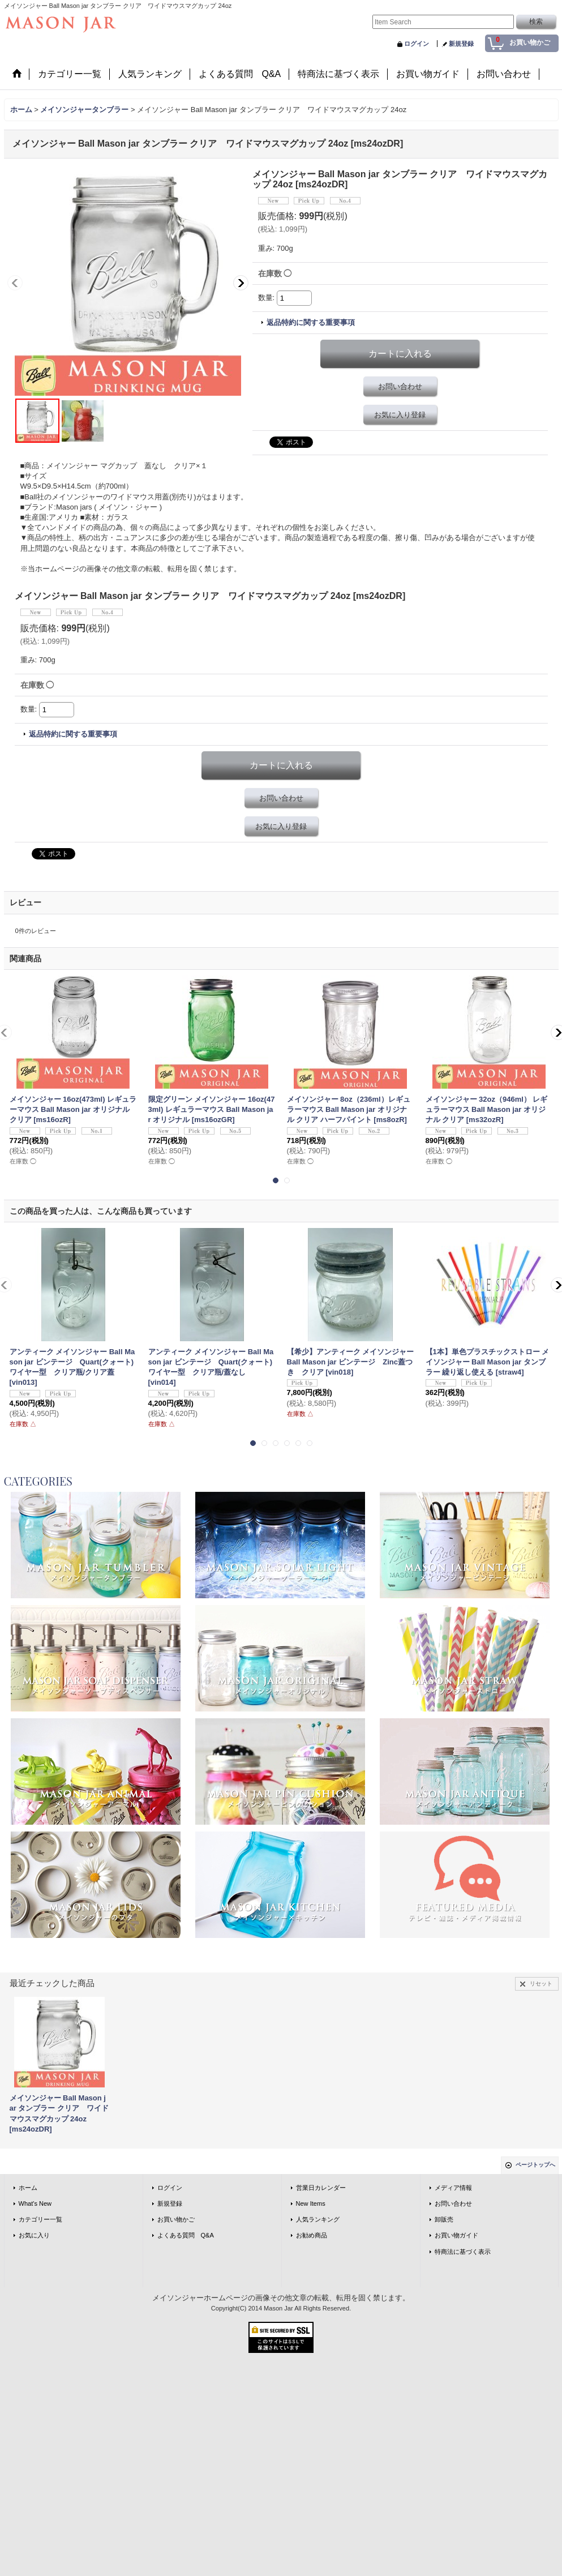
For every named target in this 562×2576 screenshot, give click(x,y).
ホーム (28, 2187)
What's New (35, 2203)
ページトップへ (535, 2165)
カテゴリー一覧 (40, 2219)
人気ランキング (318, 2219)
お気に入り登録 (400, 414)
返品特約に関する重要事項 (311, 322)
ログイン (416, 43)
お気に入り (34, 2235)
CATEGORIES (38, 1480)
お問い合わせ (400, 386)
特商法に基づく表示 (463, 2251)
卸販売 (444, 2219)
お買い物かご (176, 2219)
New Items (310, 2203)
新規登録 (461, 43)
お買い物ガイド (456, 2235)
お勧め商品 (311, 2235)
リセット (541, 1983)
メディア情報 (453, 2187)
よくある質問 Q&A (185, 2235)
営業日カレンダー (321, 2187)
